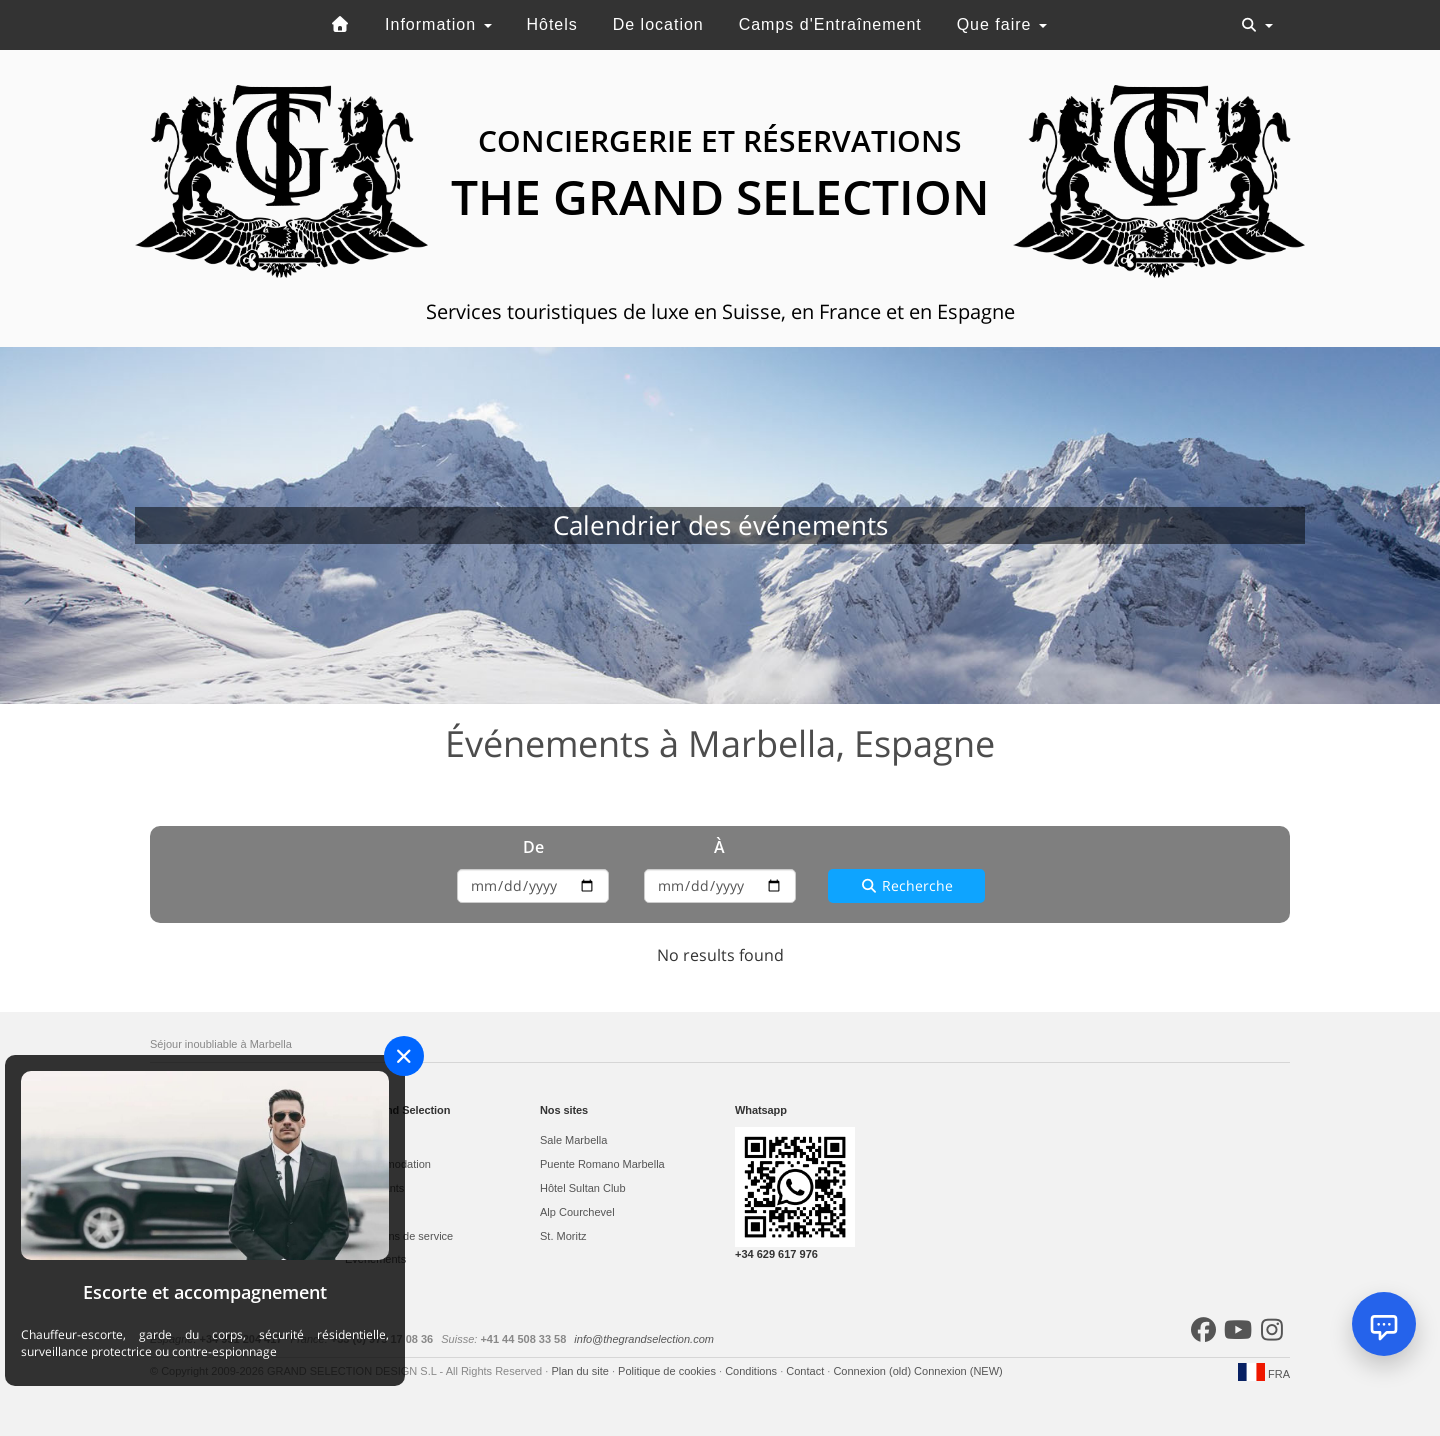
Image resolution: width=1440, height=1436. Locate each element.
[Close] (404, 1056)
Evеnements (375, 1259)
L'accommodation (388, 1164)
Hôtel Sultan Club (583, 1188)
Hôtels (551, 24)
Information (438, 24)
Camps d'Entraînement (830, 24)
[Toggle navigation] (1257, 25)
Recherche (906, 885)
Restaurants (374, 1188)
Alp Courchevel (577, 1212)
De (533, 847)
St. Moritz (563, 1236)
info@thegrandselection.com (644, 1339)
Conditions (752, 1371)
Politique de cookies (668, 1371)
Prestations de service (399, 1236)
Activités (365, 1212)
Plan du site (581, 1371)
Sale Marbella (573, 1140)
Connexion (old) (873, 1371)
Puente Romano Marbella (602, 1164)
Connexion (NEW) (958, 1371)
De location (658, 24)
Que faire (1002, 24)
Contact (806, 1371)
